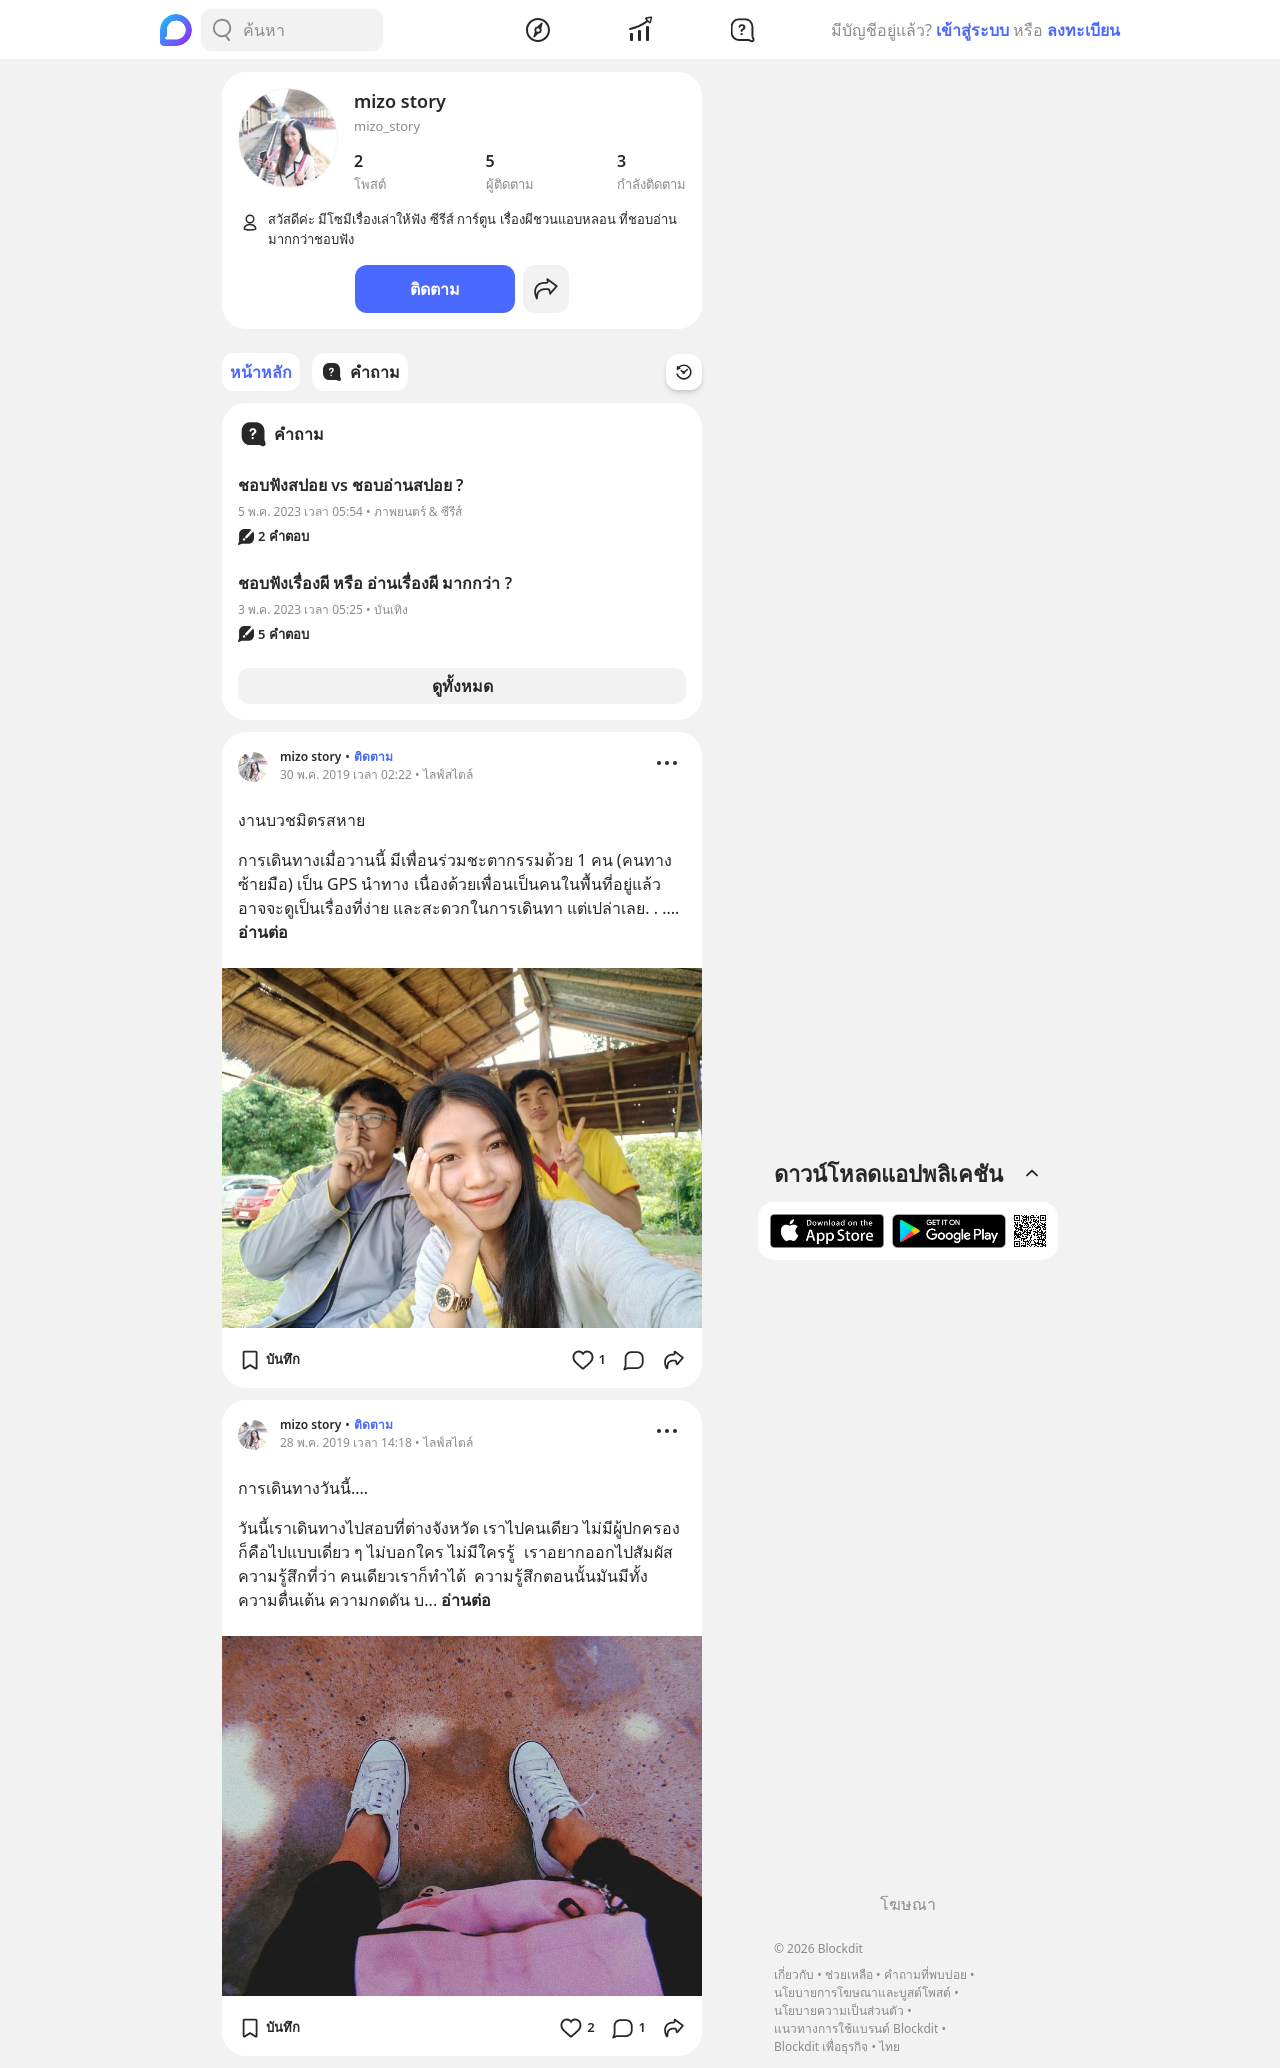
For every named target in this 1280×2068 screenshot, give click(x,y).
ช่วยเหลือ (849, 1974)
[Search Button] (222, 30)
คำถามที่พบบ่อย (925, 1974)
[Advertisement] (908, 1584)
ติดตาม (435, 289)
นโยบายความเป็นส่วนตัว (839, 2010)
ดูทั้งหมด (462, 686)
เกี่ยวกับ (794, 1974)
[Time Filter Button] (684, 372)
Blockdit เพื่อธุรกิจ (821, 2046)
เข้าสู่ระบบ (972, 30)
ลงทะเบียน (1083, 30)
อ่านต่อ (263, 932)
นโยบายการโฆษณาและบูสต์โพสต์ (862, 1992)
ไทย (889, 2046)
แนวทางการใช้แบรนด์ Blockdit (856, 2028)
